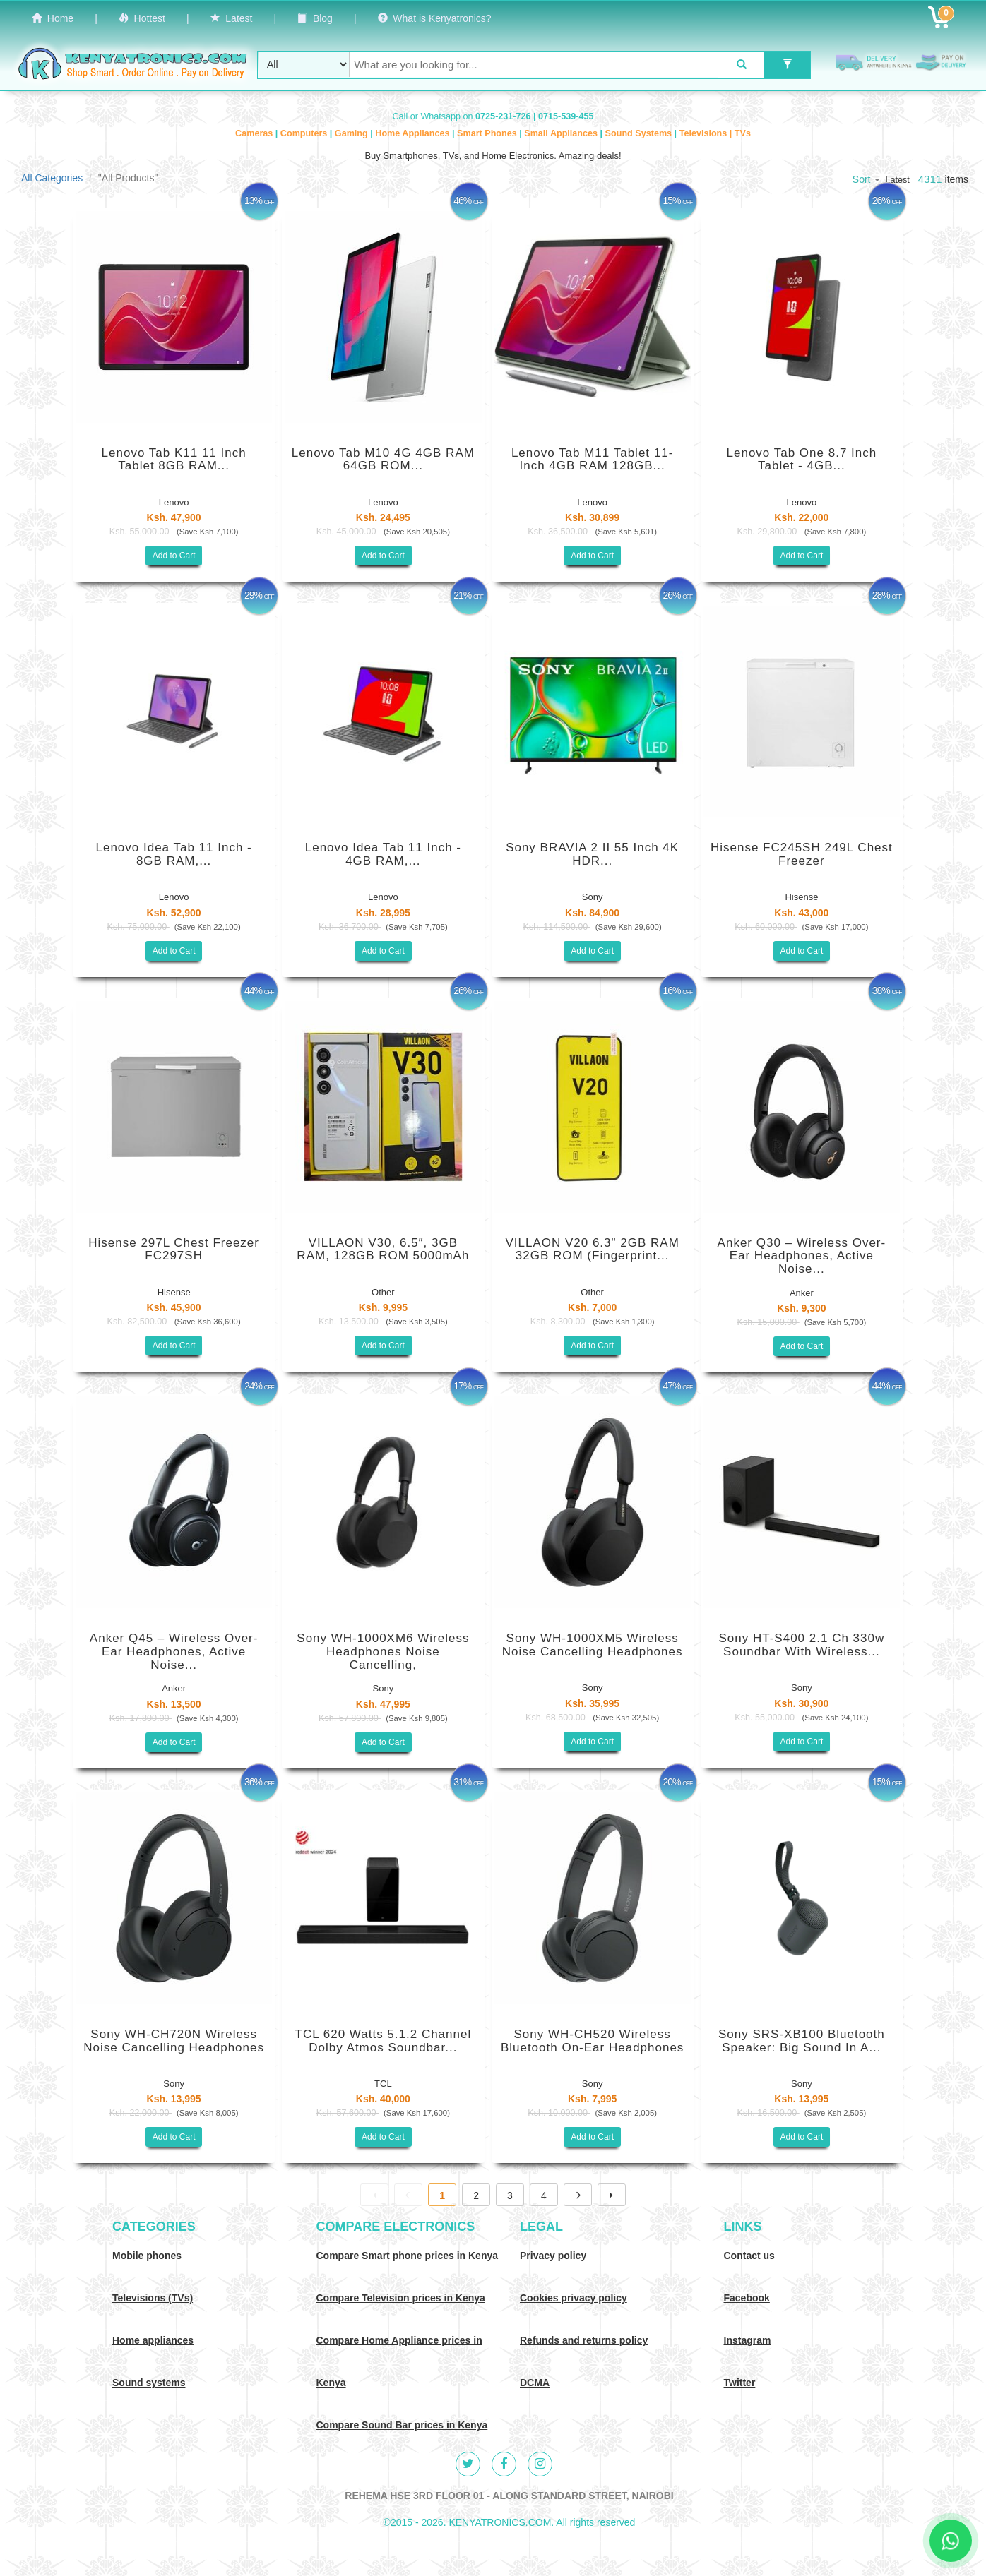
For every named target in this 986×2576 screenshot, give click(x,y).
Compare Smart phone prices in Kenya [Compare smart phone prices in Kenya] (407, 2255)
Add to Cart (174, 556)
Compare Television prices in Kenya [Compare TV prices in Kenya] (400, 2298)
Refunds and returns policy (584, 2340)
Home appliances (153, 2340)
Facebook (747, 2298)
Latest (231, 18)
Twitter (740, 2382)
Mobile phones (147, 2255)
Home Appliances (413, 133)
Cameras (255, 133)
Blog (315, 18)
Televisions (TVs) (152, 2298)
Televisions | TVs (715, 133)
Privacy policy (553, 2255)
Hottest (142, 18)
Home (52, 18)
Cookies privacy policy (573, 2298)
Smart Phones (488, 133)
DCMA (535, 2382)
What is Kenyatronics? (435, 18)
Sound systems (148, 2382)
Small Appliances (562, 133)
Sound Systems (640, 133)
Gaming (352, 133)
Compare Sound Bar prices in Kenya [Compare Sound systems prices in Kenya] (402, 2425)
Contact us (749, 2255)
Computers (305, 133)
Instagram (747, 2340)
